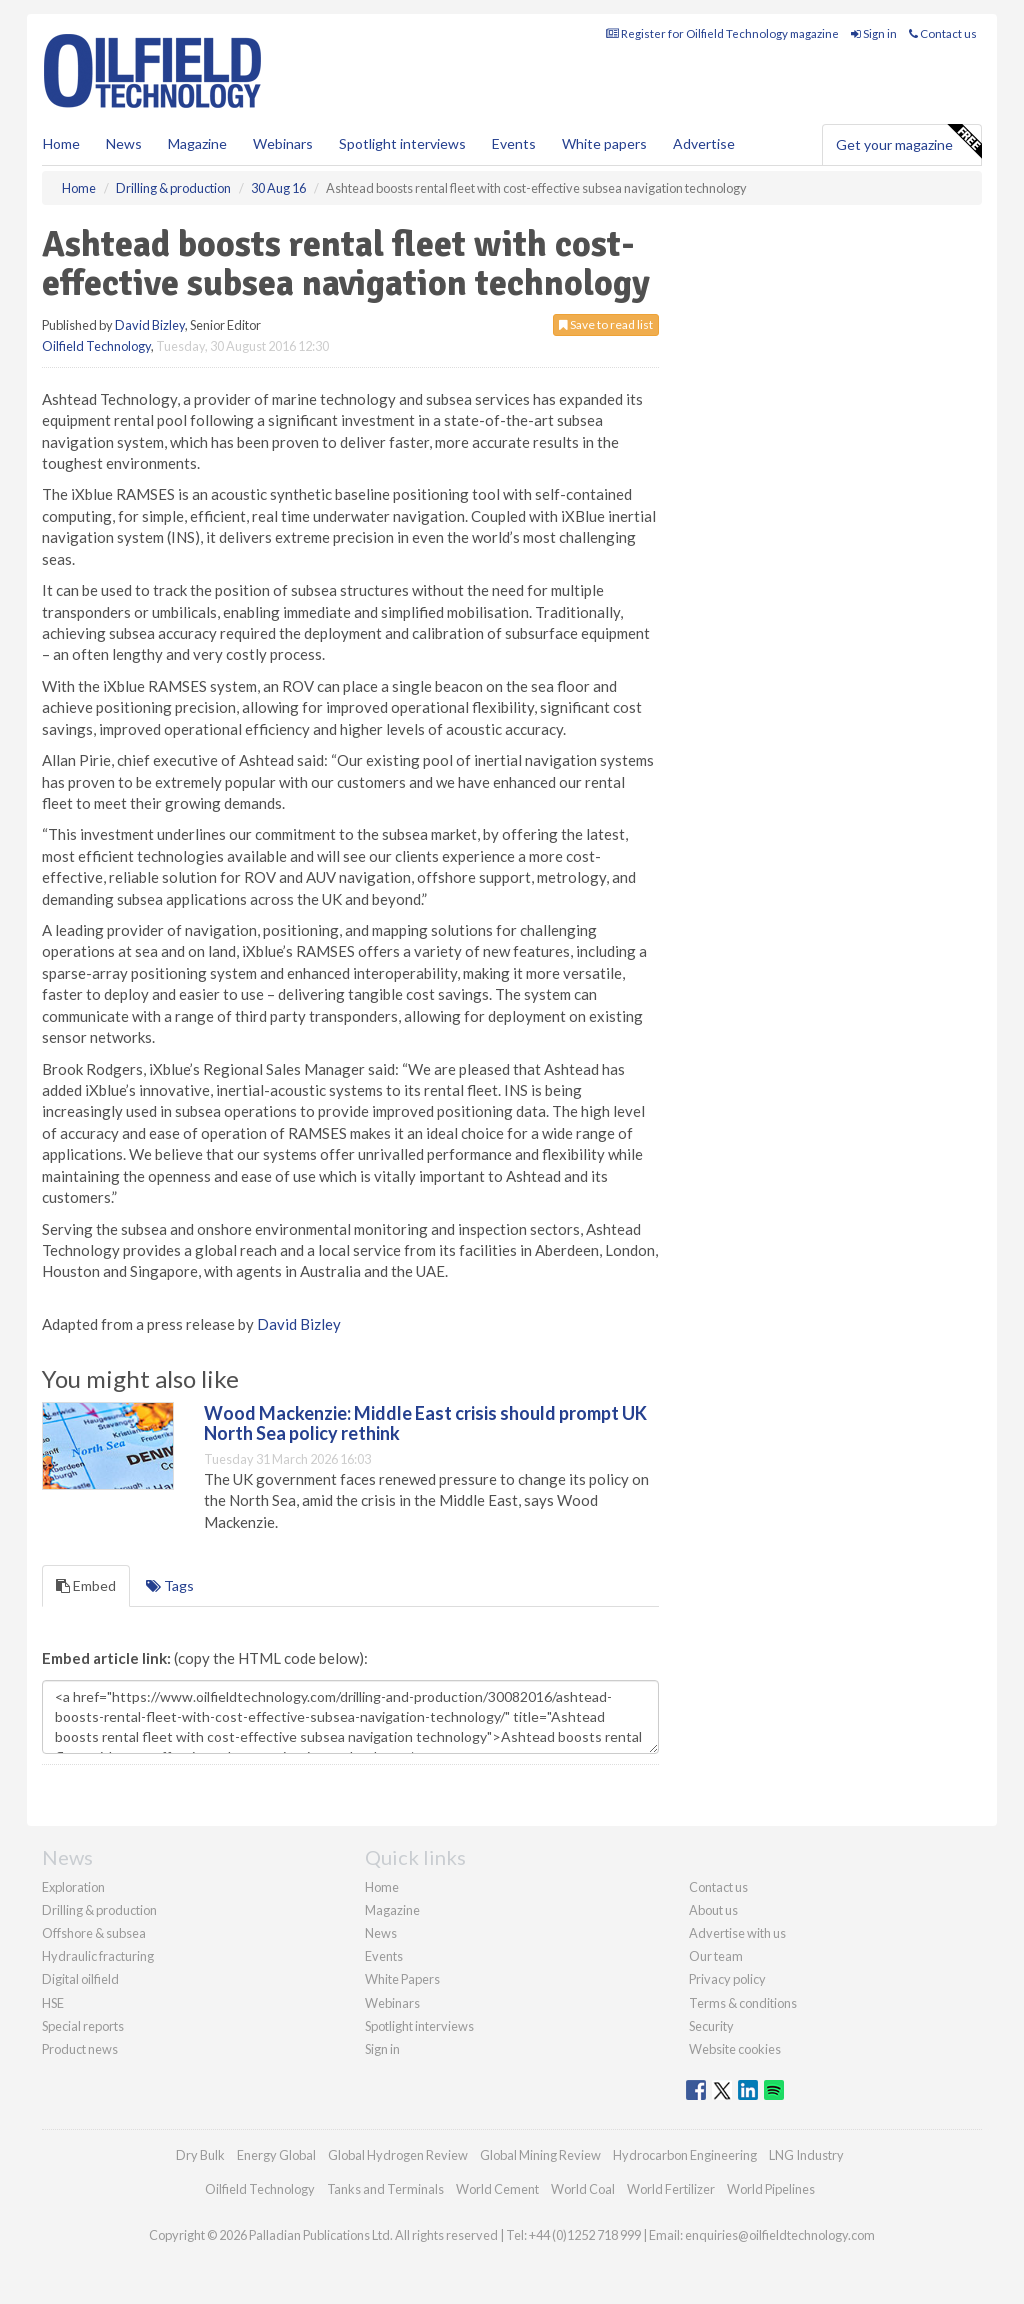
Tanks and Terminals (385, 2189)
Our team (716, 1956)
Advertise (704, 143)
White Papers (402, 1979)
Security (711, 2026)
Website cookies (735, 2049)
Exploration (73, 1887)
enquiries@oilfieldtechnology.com (780, 2235)
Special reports (83, 2026)
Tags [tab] (170, 1585)
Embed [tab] (86, 1585)
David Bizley (150, 325)
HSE (53, 2003)
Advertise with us (737, 1933)
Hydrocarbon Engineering (685, 2155)
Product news (80, 2049)
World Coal (583, 2189)
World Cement (497, 2189)
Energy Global (276, 2155)
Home (61, 143)
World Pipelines (771, 2189)
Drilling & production (99, 1910)
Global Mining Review (540, 2155)
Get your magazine (908, 142)
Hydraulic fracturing (98, 1956)
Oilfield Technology (96, 346)
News (381, 1933)
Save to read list (606, 324)
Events (514, 143)
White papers (604, 143)
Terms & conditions (743, 2003)
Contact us (943, 33)
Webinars (283, 143)
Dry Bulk (200, 2155)
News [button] (124, 143)
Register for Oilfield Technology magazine (722, 33)
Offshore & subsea (94, 1933)
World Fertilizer (671, 2189)
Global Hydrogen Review (398, 2155)
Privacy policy (727, 1979)
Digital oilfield (80, 1979)
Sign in (874, 33)
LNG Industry (806, 2155)
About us (713, 1910)
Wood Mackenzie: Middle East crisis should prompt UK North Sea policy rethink (425, 1423)
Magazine (197, 143)
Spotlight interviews (402, 143)
